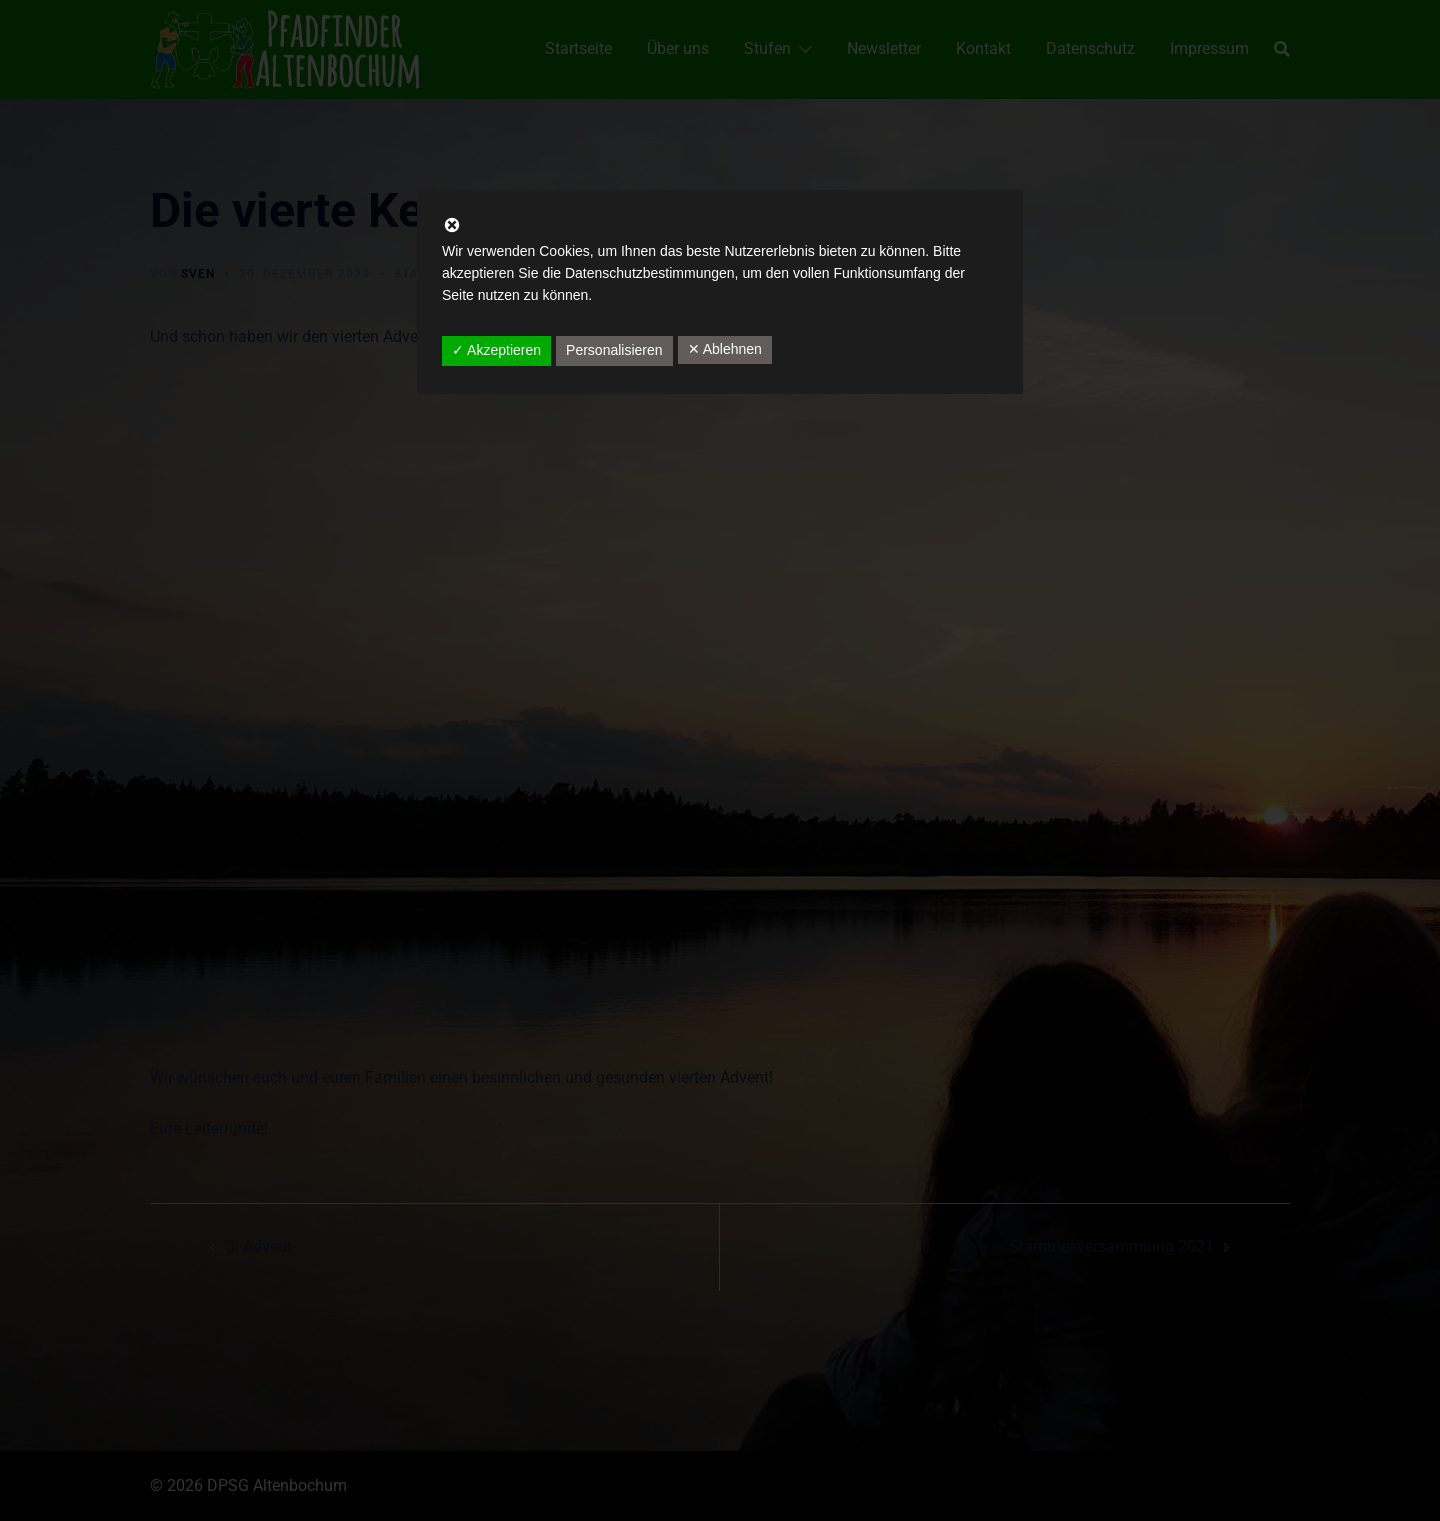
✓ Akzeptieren (496, 350)
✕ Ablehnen (725, 349)
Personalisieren (614, 350)
